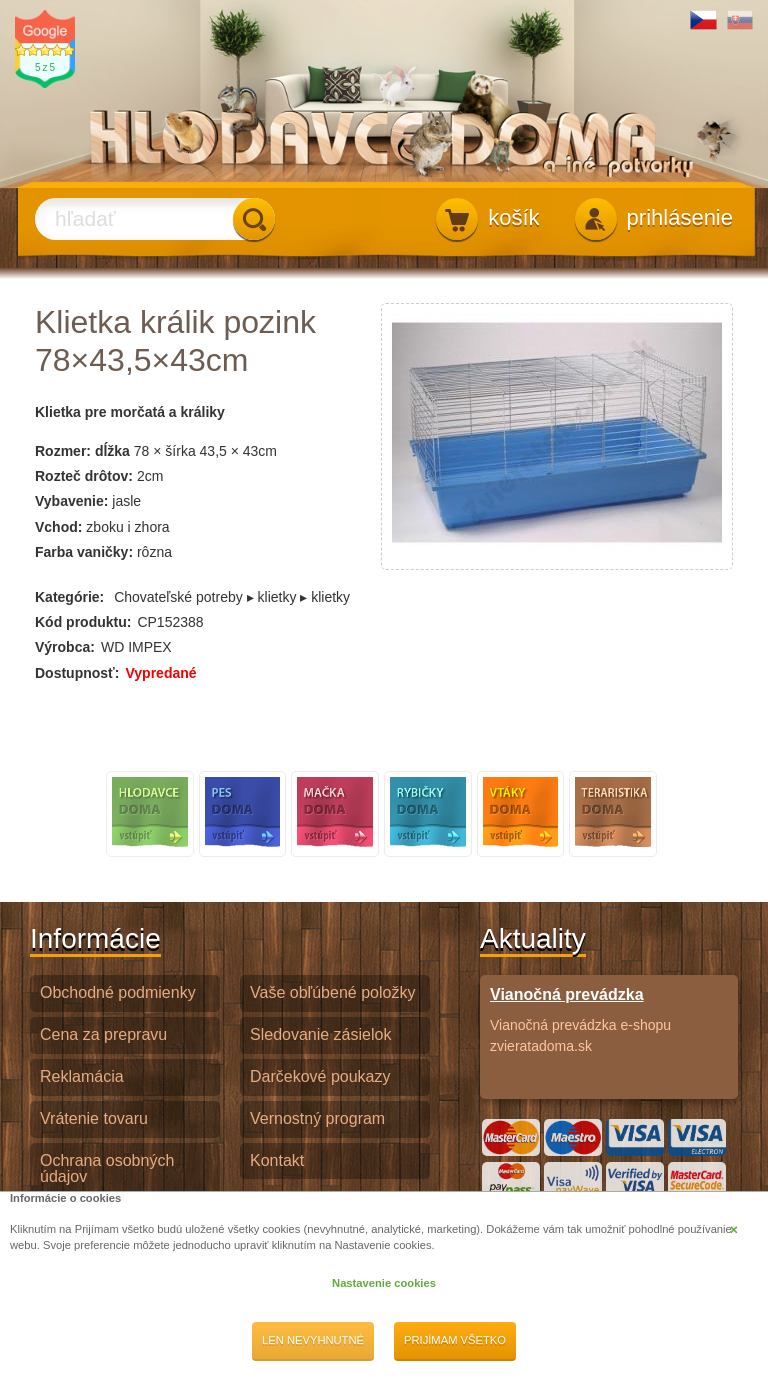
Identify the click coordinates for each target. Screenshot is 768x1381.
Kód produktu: (83, 622)
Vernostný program (317, 1118)
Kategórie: (69, 597)
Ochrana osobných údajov (107, 1169)
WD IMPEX (136, 647)
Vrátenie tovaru (94, 1118)
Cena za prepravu (103, 1034)
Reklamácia (82, 1076)
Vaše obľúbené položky (332, 992)
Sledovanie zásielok (320, 1034)
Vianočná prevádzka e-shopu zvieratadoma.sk (609, 1019)
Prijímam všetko (455, 1340)
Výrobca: (65, 647)
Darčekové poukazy (320, 1076)
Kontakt (277, 1160)
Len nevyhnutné (313, 1340)
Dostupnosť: (77, 673)
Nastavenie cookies (384, 1283)
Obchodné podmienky (118, 992)
